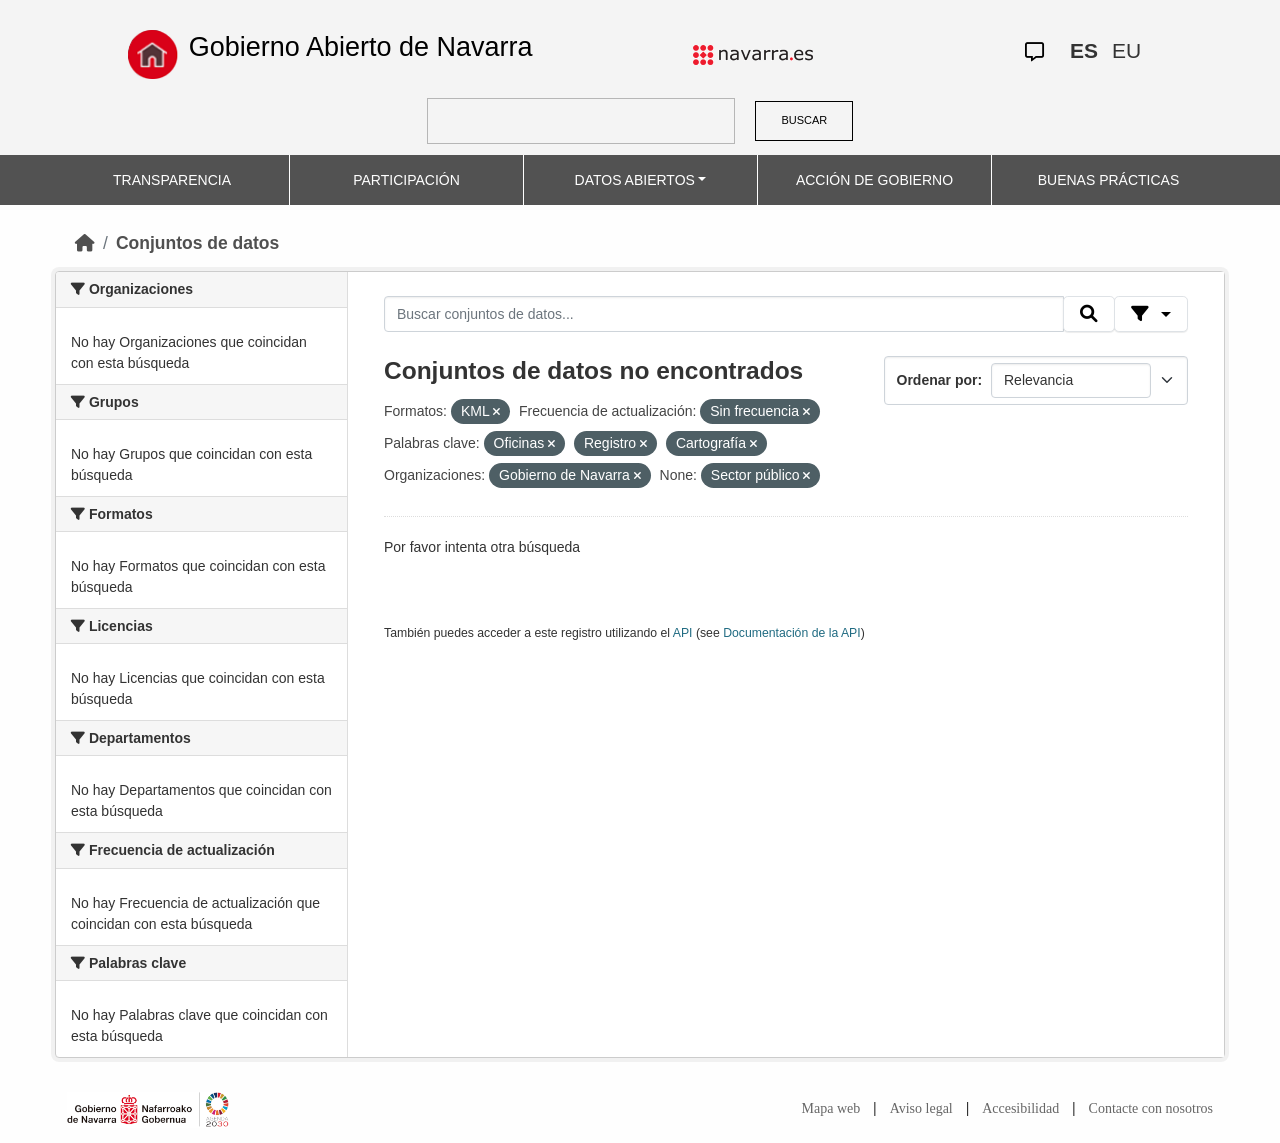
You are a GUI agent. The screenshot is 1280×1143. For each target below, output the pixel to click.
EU (1126, 50)
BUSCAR (804, 120)
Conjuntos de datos (197, 243)
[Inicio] (85, 243)
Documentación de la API (792, 633)
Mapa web (831, 1108)
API (683, 633)
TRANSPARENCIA (172, 180)
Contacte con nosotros (1151, 1108)
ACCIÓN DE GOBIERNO (874, 180)
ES (1084, 50)
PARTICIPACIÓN (406, 180)
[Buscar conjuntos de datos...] (724, 314)
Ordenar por (937, 380)
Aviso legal (921, 1108)
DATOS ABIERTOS (635, 180)
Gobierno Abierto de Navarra (361, 47)
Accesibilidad (1020, 1108)
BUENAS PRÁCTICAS (1109, 180)
